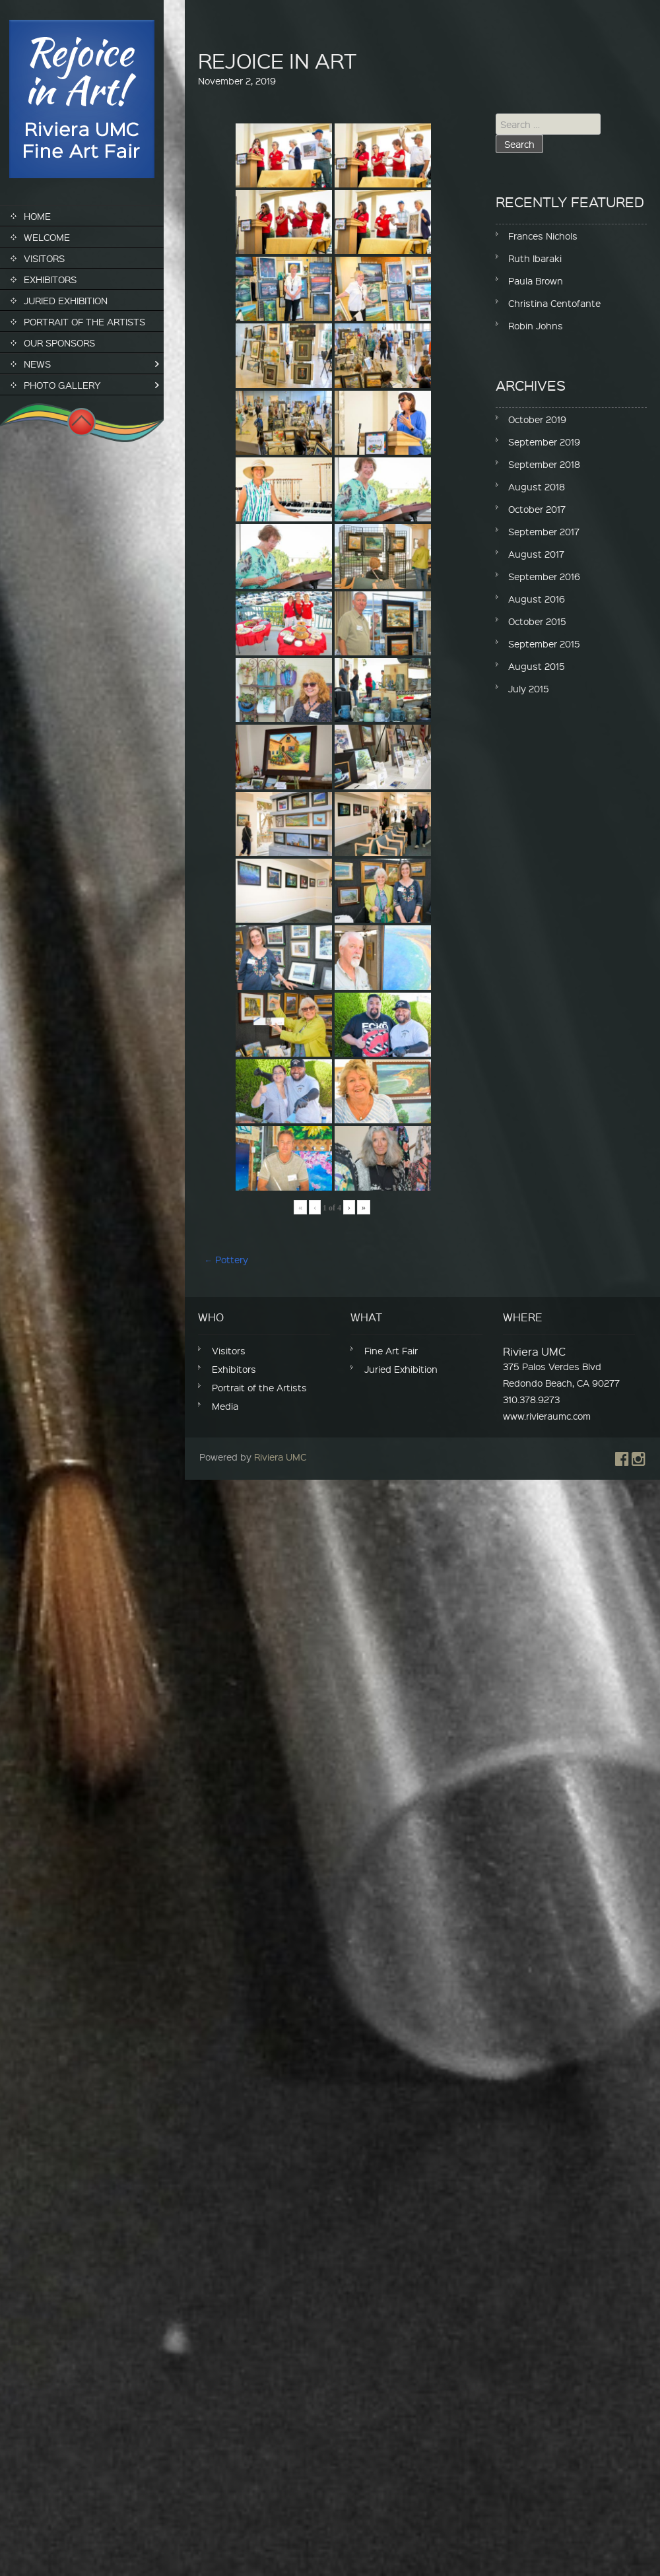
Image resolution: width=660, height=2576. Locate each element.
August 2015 (536, 666)
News (37, 364)
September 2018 (544, 464)
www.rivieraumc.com (547, 1416)
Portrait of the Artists (84, 321)
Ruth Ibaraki (535, 258)
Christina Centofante (554, 303)
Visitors (44, 258)
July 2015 (528, 688)
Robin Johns (535, 325)
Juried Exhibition (66, 300)
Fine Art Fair (391, 1350)
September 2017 (543, 531)
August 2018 (536, 486)
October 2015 (537, 621)
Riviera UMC (280, 1457)
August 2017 (536, 554)
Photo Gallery (62, 385)
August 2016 (536, 599)
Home (37, 216)
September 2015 (544, 643)
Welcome (47, 237)
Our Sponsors (59, 342)
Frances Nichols (543, 236)
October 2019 (537, 419)
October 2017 (537, 509)
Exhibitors (50, 279)
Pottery (226, 1259)
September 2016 (544, 576)
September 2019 (544, 441)
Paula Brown (535, 280)
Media (225, 1406)
